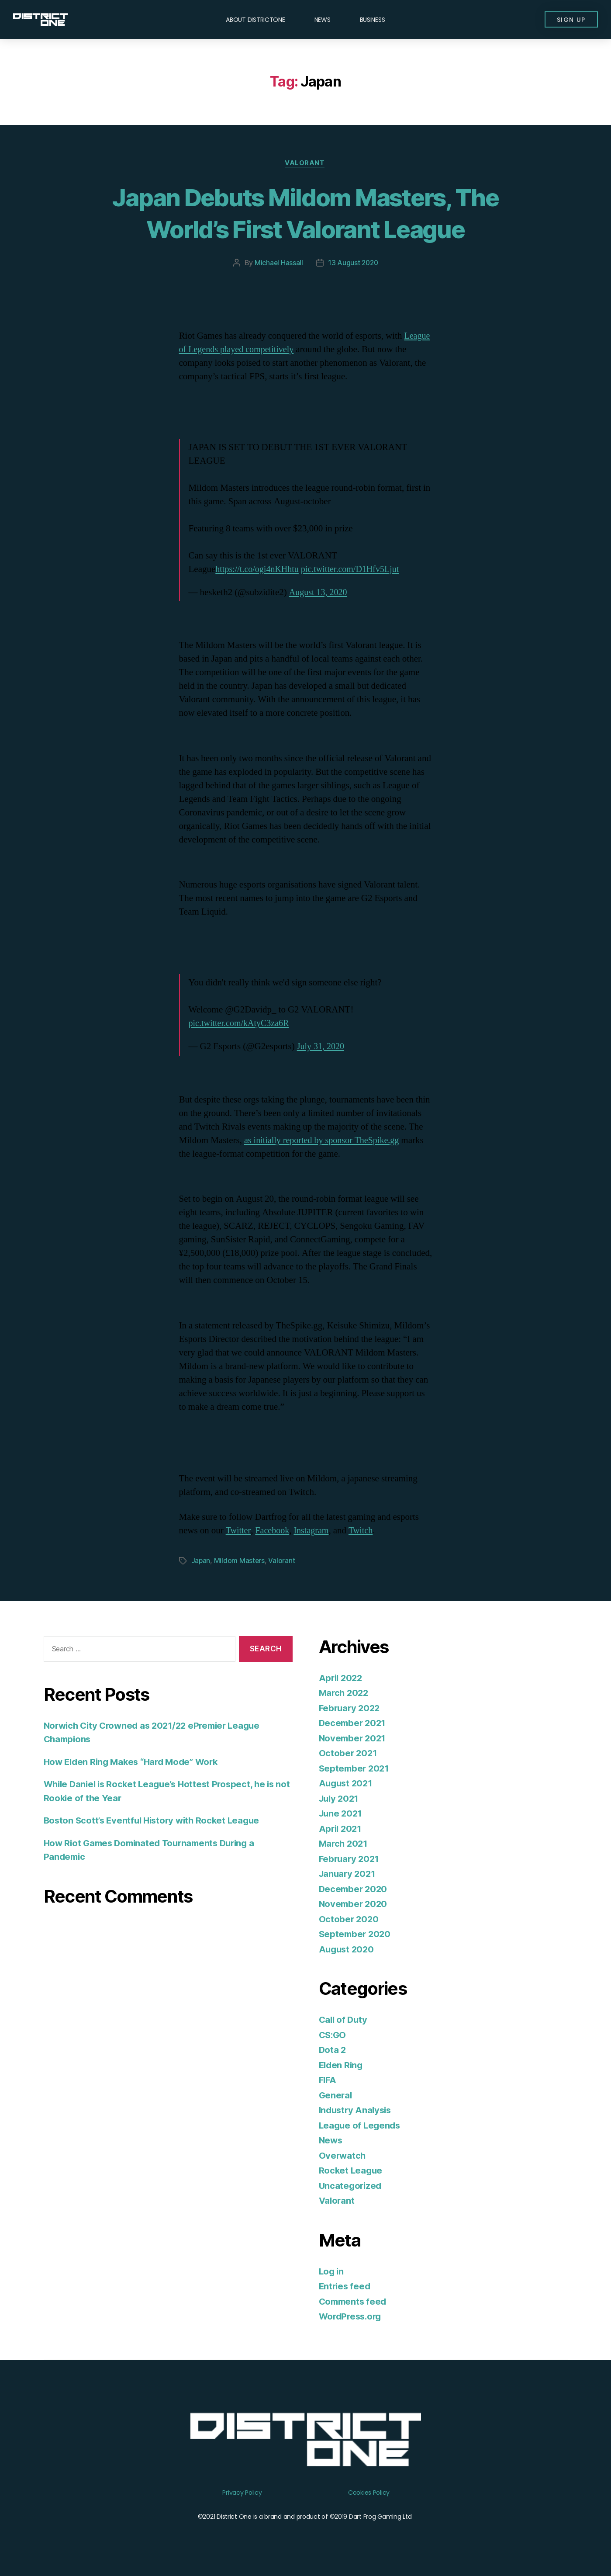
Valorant (305, 164)
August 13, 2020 (319, 593)
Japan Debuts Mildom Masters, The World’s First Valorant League (305, 213)
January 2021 (348, 1874)
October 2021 (349, 1753)
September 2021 (355, 1768)
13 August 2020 (353, 263)
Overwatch (343, 2155)
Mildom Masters (240, 1561)
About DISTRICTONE (255, 19)
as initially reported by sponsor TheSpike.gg (325, 1141)
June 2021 (342, 1813)
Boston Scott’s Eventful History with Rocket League (156, 1820)
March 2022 (345, 1693)
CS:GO (333, 2035)
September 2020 (356, 1934)
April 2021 (341, 1829)
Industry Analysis (357, 2110)
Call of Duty (344, 2019)
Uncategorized (351, 2186)
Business (372, 19)
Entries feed (346, 2286)
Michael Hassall (278, 263)
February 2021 (350, 1859)
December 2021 (354, 1723)
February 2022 (351, 1708)
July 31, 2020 (321, 1047)
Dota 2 (333, 2050)
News (322, 19)
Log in (332, 2271)
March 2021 (344, 1843)
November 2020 (354, 1904)
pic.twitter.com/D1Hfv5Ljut (356, 570)
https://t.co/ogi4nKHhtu (259, 570)
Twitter (239, 1531)
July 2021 (340, 1798)
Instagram (314, 1531)
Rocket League (351, 2170)
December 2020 (354, 1889)
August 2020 (347, 1949)
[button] (569, 19)
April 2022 (342, 1678)
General (336, 2095)
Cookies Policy (369, 2493)
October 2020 (349, 1919)
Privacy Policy (242, 2493)
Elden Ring (342, 2065)
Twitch (365, 1531)
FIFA (328, 2080)
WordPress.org (352, 2316)
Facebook (274, 1531)
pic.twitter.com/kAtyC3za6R (241, 1024)
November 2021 (354, 1738)
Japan (201, 1561)
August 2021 (347, 1783)
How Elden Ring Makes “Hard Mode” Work (135, 1762)
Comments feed (354, 2301)
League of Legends (361, 2125)
